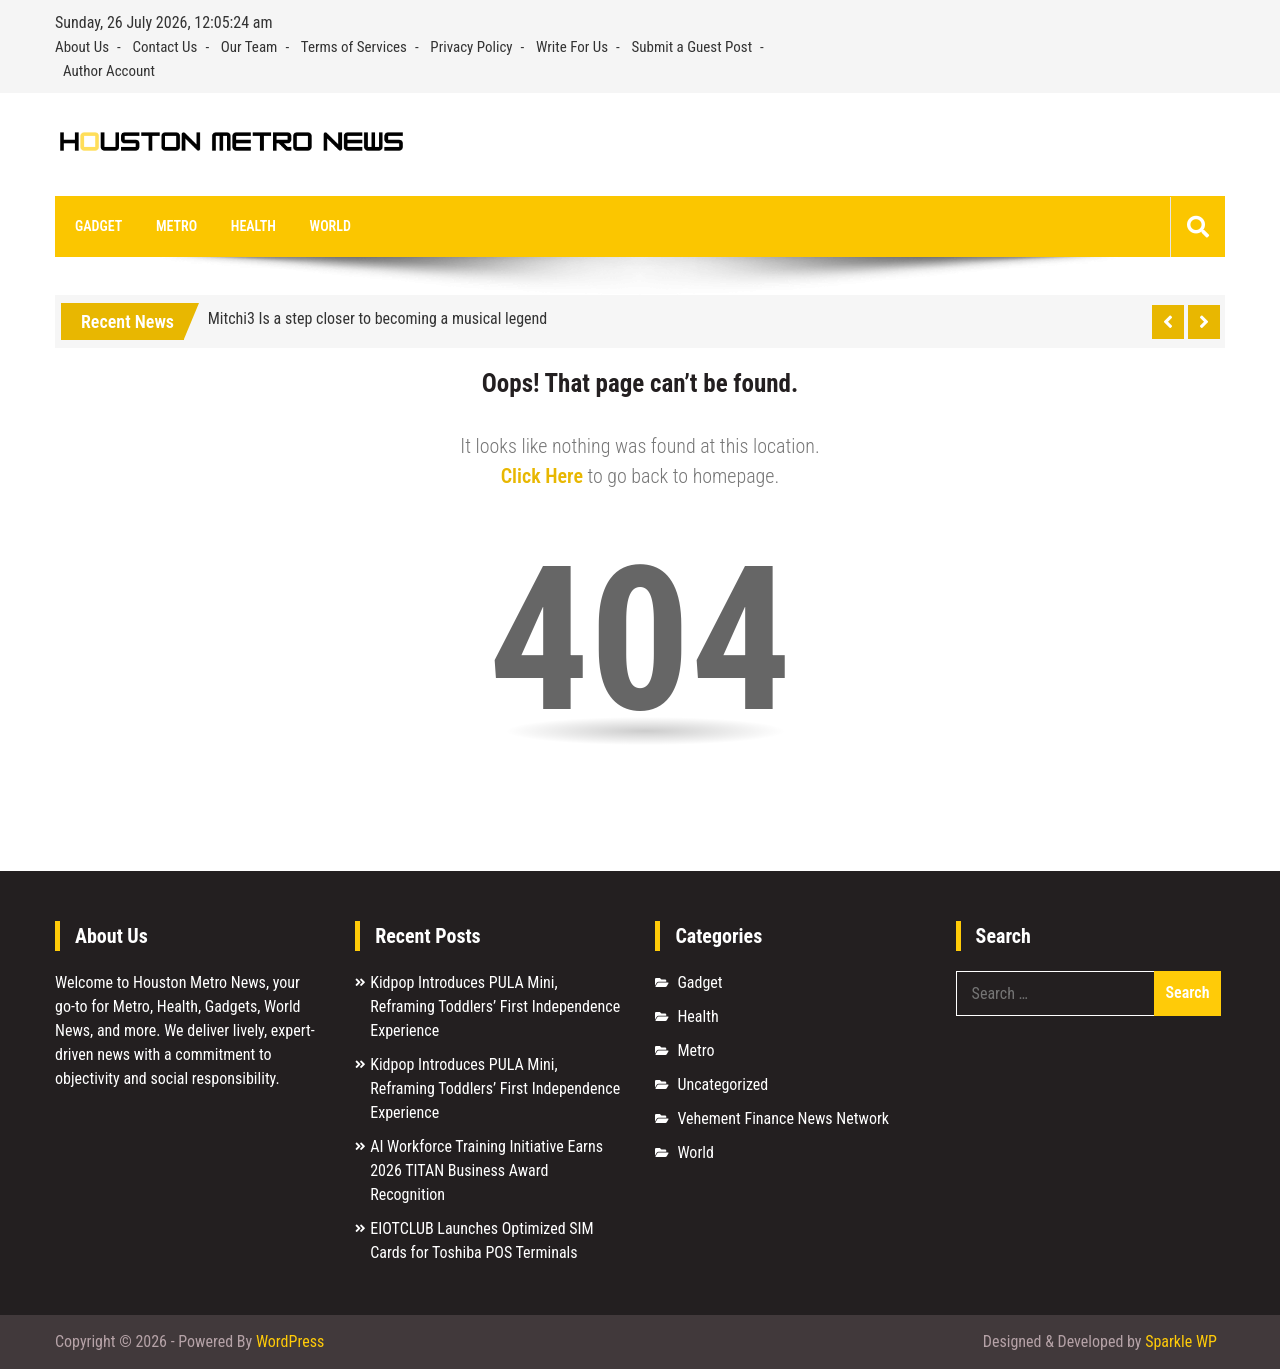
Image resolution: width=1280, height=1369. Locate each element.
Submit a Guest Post (692, 47)
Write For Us (572, 47)
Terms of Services (354, 47)
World (330, 226)
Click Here (542, 476)
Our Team (249, 47)
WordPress (290, 1341)
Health (253, 226)
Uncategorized (722, 1084)
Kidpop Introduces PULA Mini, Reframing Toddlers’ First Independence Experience (495, 1006)
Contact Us (164, 47)
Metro (176, 226)
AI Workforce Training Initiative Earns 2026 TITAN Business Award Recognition (486, 1170)
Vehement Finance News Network (783, 1118)
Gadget (98, 226)
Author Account (109, 71)
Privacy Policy (471, 47)
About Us (82, 47)
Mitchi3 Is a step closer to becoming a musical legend (378, 318)
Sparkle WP (1181, 1341)
